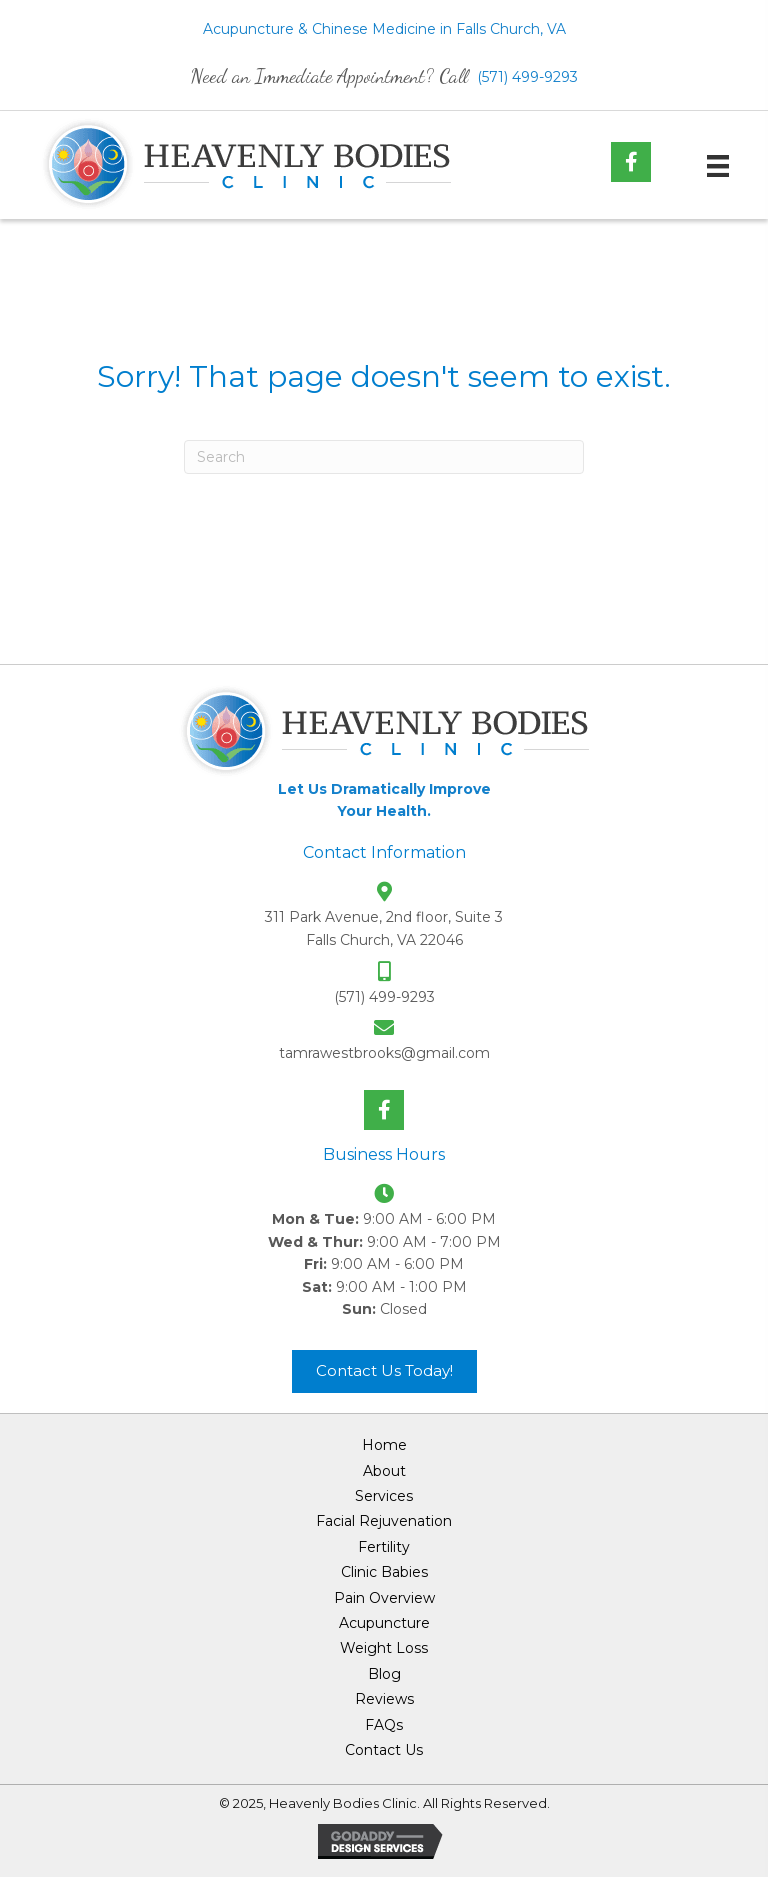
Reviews (384, 1699)
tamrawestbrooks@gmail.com (384, 1053)
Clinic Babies (384, 1572)
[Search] (384, 457)
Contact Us (384, 1750)
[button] (631, 162)
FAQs (384, 1725)
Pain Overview (384, 1598)
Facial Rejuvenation (384, 1521)
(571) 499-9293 (527, 77)
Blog (384, 1674)
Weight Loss (384, 1648)
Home (384, 1445)
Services (384, 1496)
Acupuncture (384, 1623)
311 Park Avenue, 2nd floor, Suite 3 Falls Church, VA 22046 (384, 928)
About (384, 1471)
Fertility (384, 1547)
